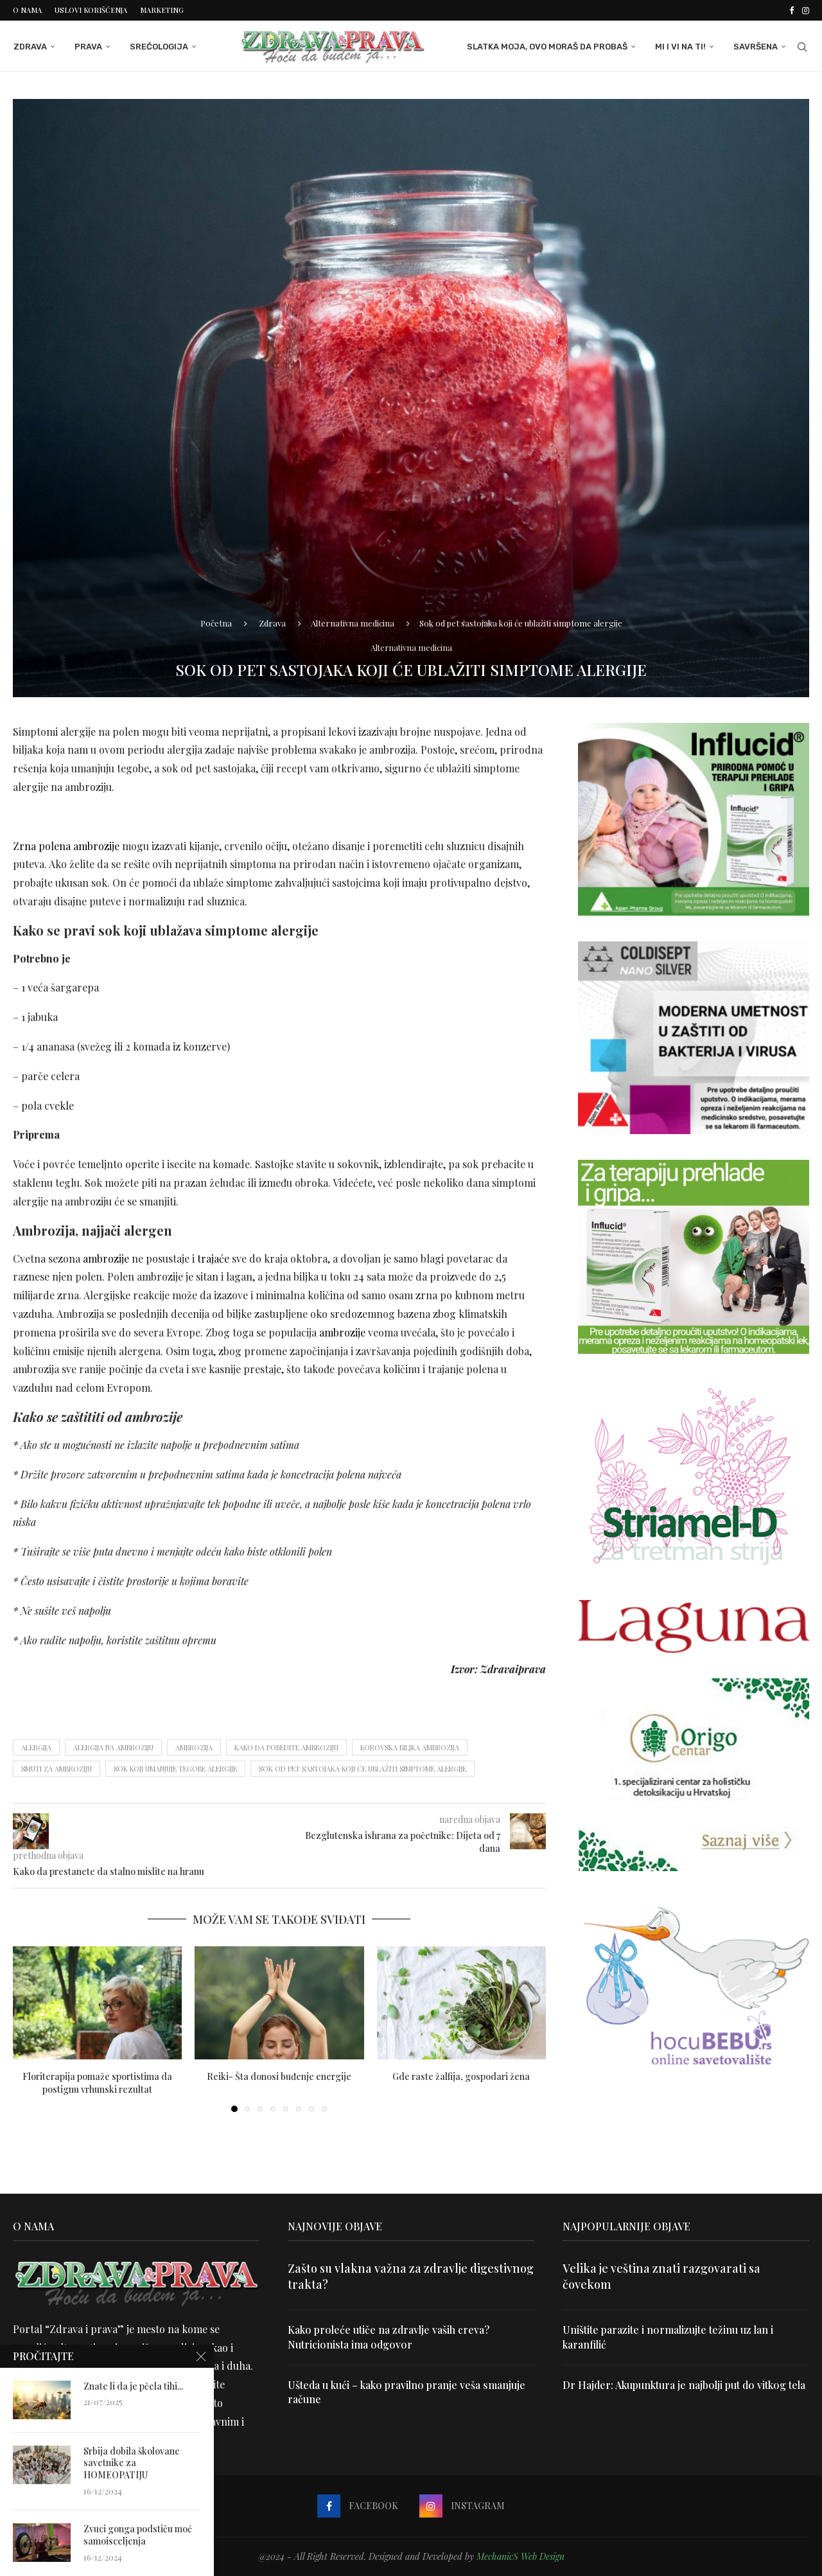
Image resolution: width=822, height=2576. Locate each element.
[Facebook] (791, 10)
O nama (27, 10)
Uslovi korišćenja (91, 10)
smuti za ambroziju (56, 1768)
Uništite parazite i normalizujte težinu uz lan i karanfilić (668, 2336)
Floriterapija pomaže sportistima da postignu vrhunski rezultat (97, 2082)
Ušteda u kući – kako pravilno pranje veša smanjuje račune (406, 2392)
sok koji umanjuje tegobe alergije (175, 1768)
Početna (216, 622)
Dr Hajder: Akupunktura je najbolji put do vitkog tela (684, 2385)
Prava (87, 46)
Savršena (756, 46)
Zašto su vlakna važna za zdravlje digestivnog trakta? (411, 2276)
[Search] (802, 47)
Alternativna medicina (352, 622)
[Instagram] (805, 10)
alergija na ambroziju (113, 1747)
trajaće (213, 1258)
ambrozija (194, 1747)
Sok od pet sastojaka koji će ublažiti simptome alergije (362, 1768)
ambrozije (106, 1258)
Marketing (162, 10)
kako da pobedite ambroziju (286, 1747)
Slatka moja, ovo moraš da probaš (548, 46)
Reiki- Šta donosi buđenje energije (279, 2076)
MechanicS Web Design (520, 2556)
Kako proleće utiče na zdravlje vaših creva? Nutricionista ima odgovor (388, 2336)
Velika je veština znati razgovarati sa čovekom (661, 2276)
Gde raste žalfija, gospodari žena (461, 2076)
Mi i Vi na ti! (681, 46)
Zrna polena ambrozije (66, 846)
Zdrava (29, 46)
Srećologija (158, 46)
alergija (36, 1747)
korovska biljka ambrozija (409, 1747)
